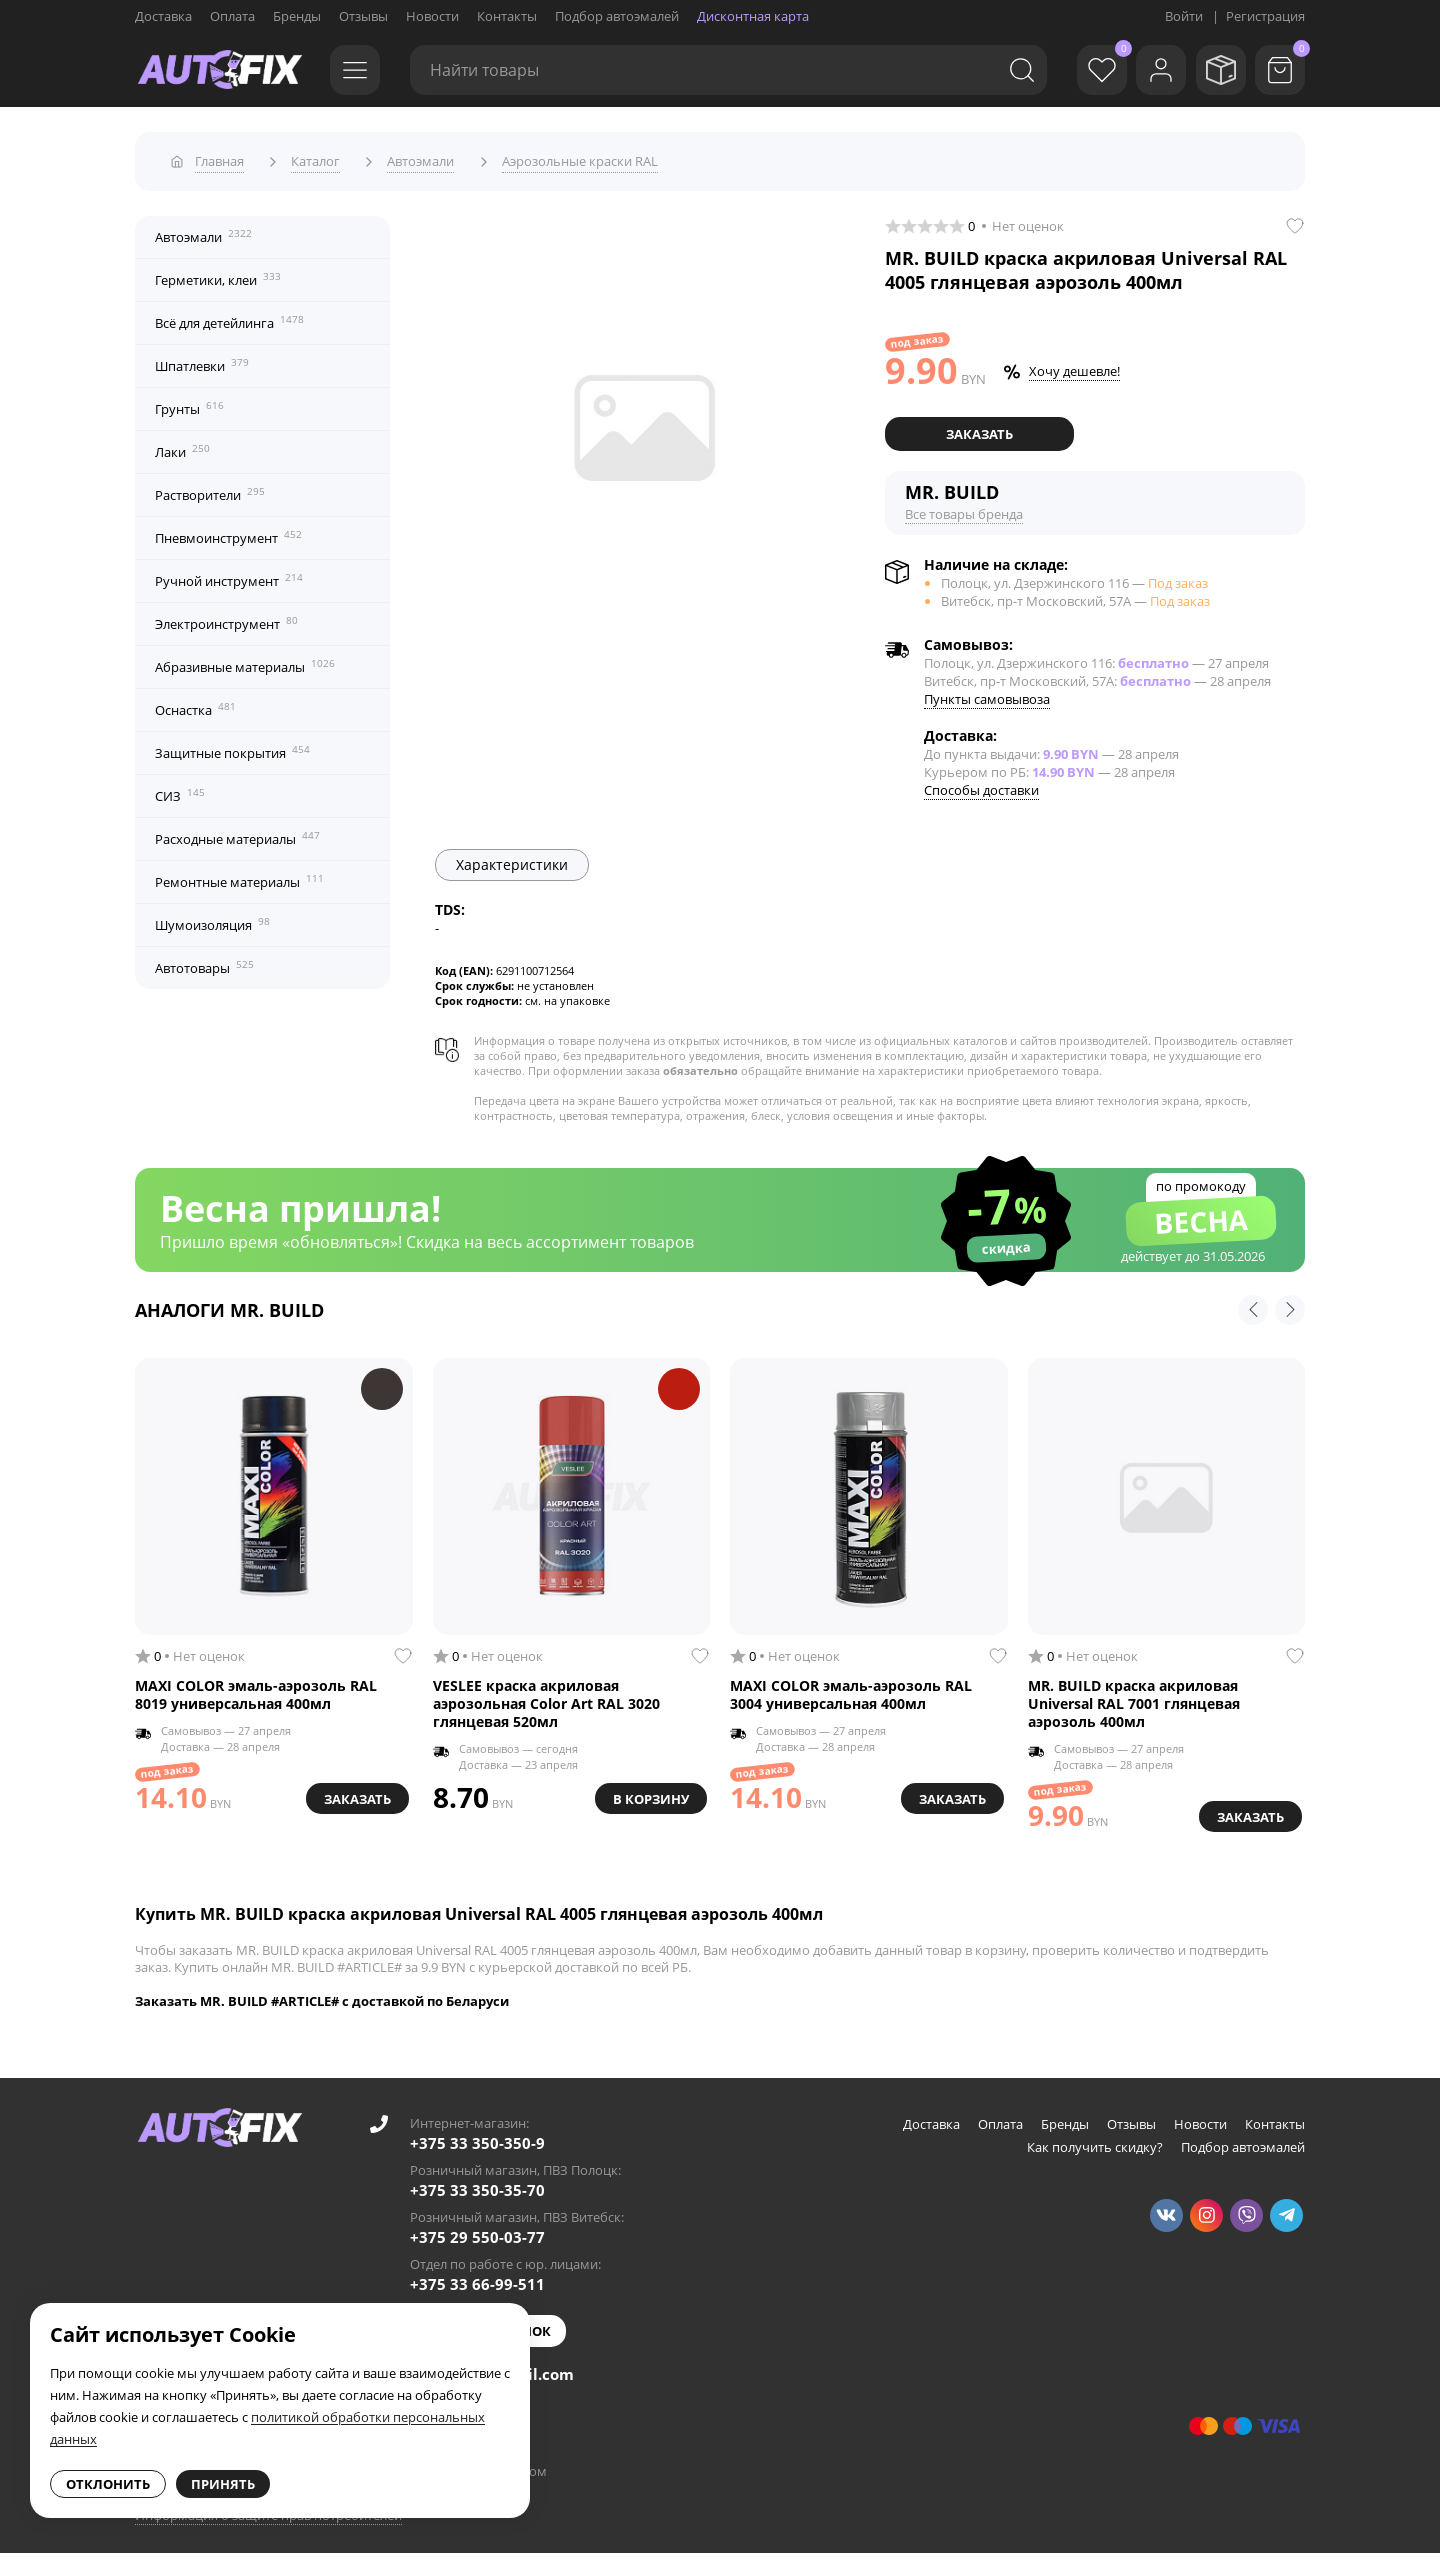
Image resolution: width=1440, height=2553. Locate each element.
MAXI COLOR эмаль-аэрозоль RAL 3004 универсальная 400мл (851, 1688)
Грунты (189, 402)
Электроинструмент (226, 617)
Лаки (182, 445)
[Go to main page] (220, 70)
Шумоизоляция (212, 918)
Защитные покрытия (232, 746)
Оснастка (195, 703)
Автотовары (204, 961)
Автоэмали (203, 230)
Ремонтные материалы (239, 875)
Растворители (210, 488)
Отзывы (363, 16)
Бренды (297, 16)
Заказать (979, 427)
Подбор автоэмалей (617, 16)
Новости (432, 16)
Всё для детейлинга (229, 316)
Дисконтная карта (753, 16)
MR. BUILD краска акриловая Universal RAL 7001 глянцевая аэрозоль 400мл (1134, 1697)
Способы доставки (981, 782)
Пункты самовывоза (987, 691)
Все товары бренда (964, 506)
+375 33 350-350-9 (477, 2135)
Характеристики (512, 856)
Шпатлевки (202, 359)
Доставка (163, 16)
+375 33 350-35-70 (477, 2182)
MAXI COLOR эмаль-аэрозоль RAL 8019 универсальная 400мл (256, 1688)
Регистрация (1265, 16)
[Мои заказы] (1215, 70)
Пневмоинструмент (228, 531)
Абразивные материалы (245, 660)
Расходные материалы (237, 832)
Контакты (507, 16)
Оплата (232, 16)
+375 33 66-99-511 (477, 2276)
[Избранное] (1085, 70)
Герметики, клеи (218, 273)
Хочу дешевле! (1074, 365)
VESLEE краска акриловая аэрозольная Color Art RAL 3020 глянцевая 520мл (546, 1697)
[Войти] (1150, 70)
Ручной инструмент (229, 574)
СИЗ (180, 789)
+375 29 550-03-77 (477, 2229)
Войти (1184, 16)
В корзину (647, 1790)
